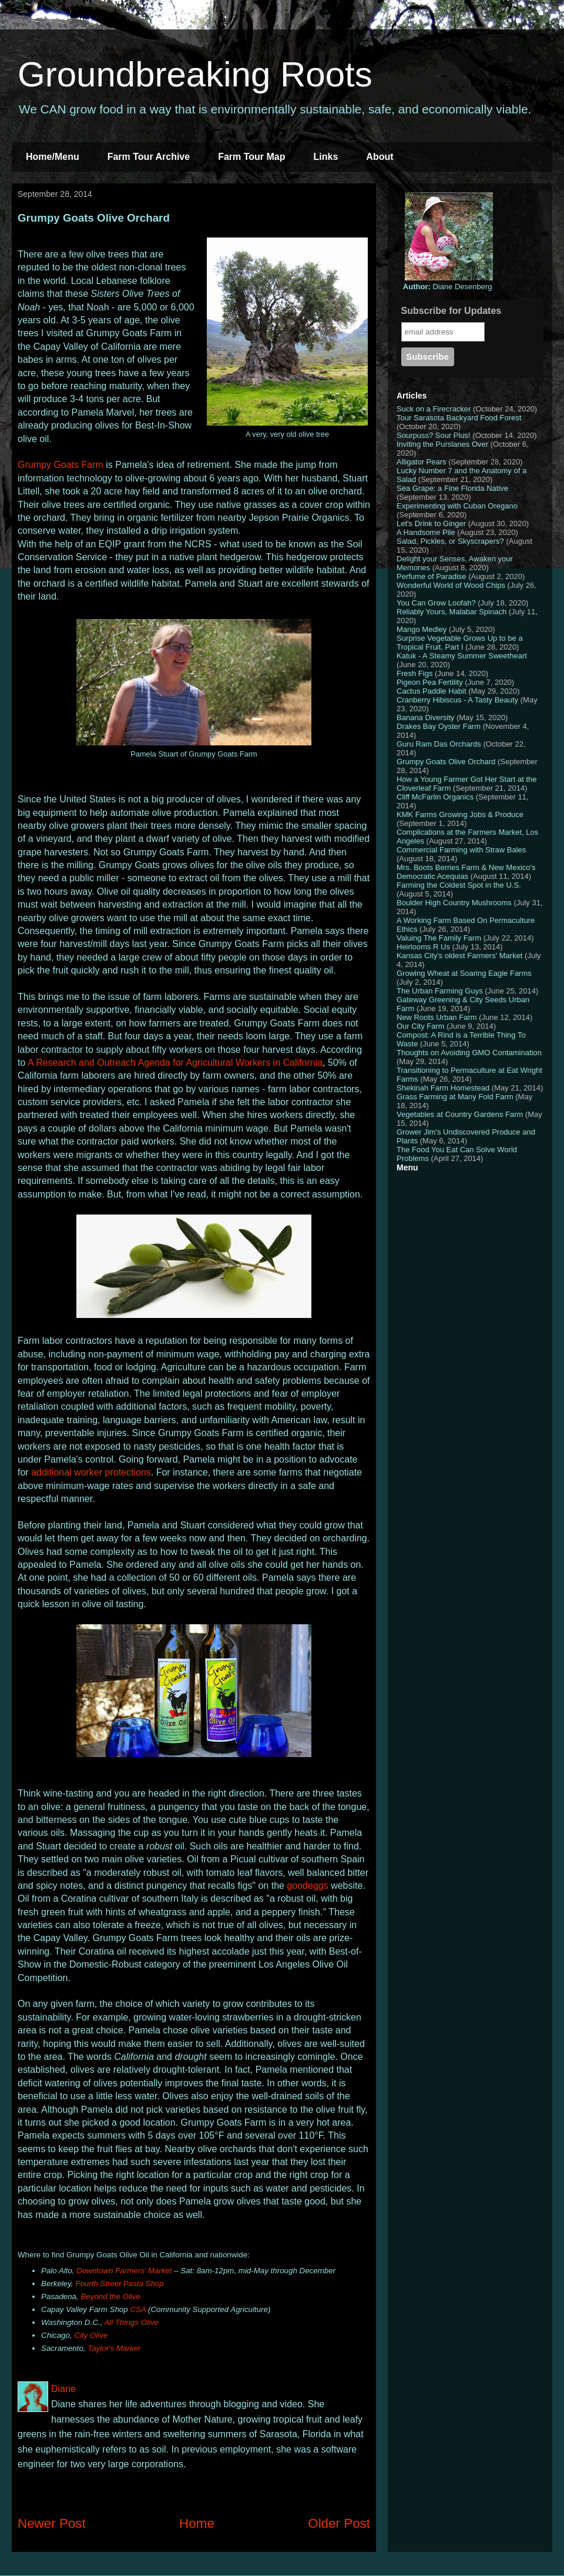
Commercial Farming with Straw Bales (461, 849)
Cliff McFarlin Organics (435, 796)
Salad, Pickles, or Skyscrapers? (450, 541)
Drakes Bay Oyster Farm (439, 726)
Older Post (339, 2523)
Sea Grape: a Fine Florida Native (452, 488)
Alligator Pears (421, 461)
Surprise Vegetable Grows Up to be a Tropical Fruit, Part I (460, 642)
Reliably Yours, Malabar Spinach (451, 611)
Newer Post (52, 2523)
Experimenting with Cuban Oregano (457, 505)
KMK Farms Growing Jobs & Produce (460, 814)
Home (196, 2523)
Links (326, 157)
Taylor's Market (114, 2348)
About (379, 157)
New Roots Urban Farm (437, 1017)
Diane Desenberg (447, 286)
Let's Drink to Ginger (431, 523)
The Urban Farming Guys (440, 990)
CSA (138, 2309)
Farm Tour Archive (149, 157)
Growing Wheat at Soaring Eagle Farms (464, 973)
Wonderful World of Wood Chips (451, 585)
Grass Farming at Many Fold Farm (455, 1096)
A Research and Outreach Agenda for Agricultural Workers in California (175, 1063)
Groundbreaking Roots (195, 74)
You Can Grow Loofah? (436, 602)
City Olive (91, 2335)
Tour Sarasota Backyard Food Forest (459, 417)
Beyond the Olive (110, 2296)
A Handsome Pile (426, 532)
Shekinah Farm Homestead (443, 1087)
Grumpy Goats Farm (60, 465)
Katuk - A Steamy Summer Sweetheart (462, 655)
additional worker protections (91, 1472)
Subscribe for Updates (451, 311)
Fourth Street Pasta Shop (119, 2283)
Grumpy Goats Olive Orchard (446, 761)
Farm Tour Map (251, 157)
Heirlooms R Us (423, 946)
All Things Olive (131, 2322)
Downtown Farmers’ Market (124, 2270)
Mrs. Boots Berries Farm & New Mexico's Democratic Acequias (466, 872)
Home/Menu (52, 157)
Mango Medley (421, 629)
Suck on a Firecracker (434, 408)
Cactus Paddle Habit (431, 691)
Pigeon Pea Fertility (430, 682)
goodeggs (307, 1886)
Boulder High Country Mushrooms (454, 902)
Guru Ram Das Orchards (439, 744)
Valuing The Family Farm (439, 938)
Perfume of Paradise (431, 576)
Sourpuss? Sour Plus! (434, 435)
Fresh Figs (414, 673)
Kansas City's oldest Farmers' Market (459, 955)
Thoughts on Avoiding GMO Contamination (469, 1052)
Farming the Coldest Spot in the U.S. (459, 885)
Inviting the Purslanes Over (442, 444)
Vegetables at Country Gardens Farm (460, 1114)
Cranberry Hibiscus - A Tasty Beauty (457, 699)
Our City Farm (421, 1026)
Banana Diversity (425, 717)
